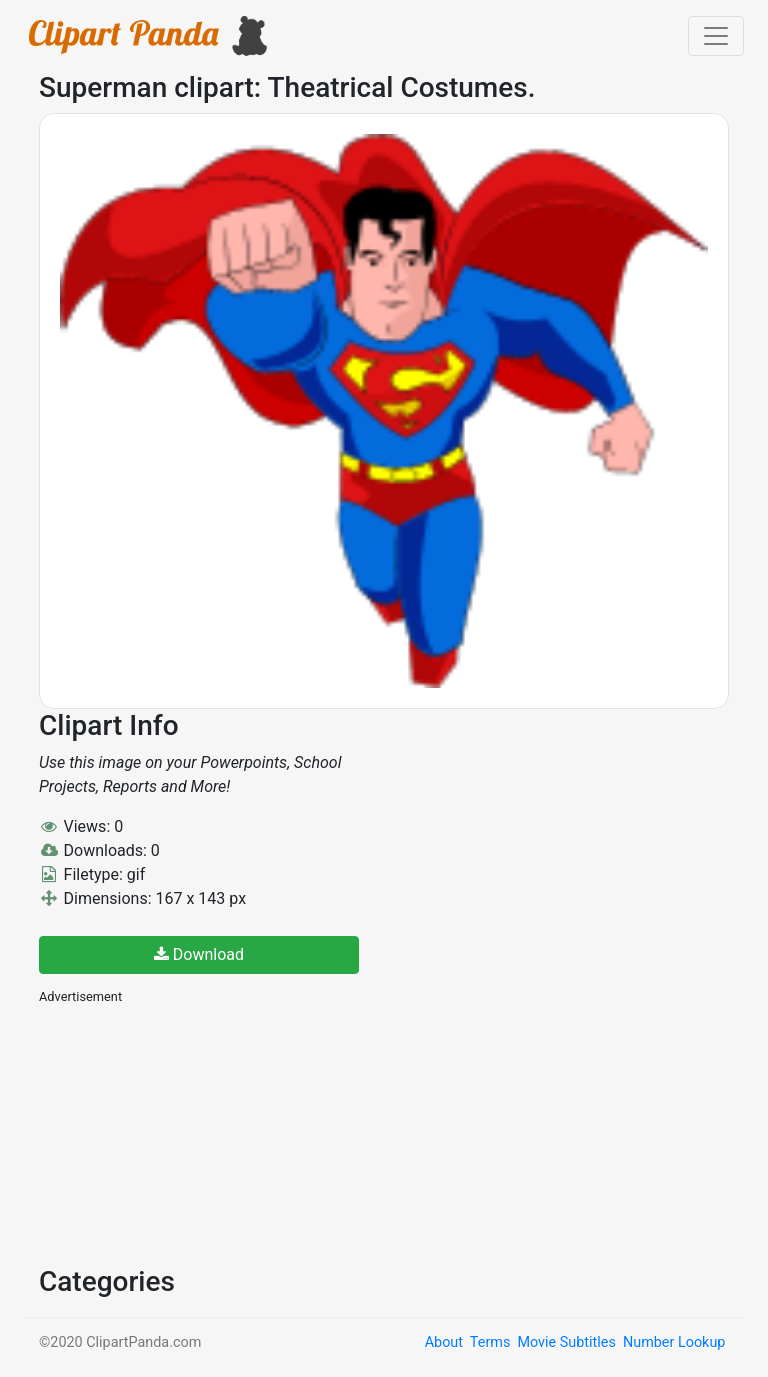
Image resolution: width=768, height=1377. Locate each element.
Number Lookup (674, 1342)
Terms (490, 1342)
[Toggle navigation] (716, 36)
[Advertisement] (189, 1133)
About (444, 1342)
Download (199, 954)
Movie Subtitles (566, 1342)
